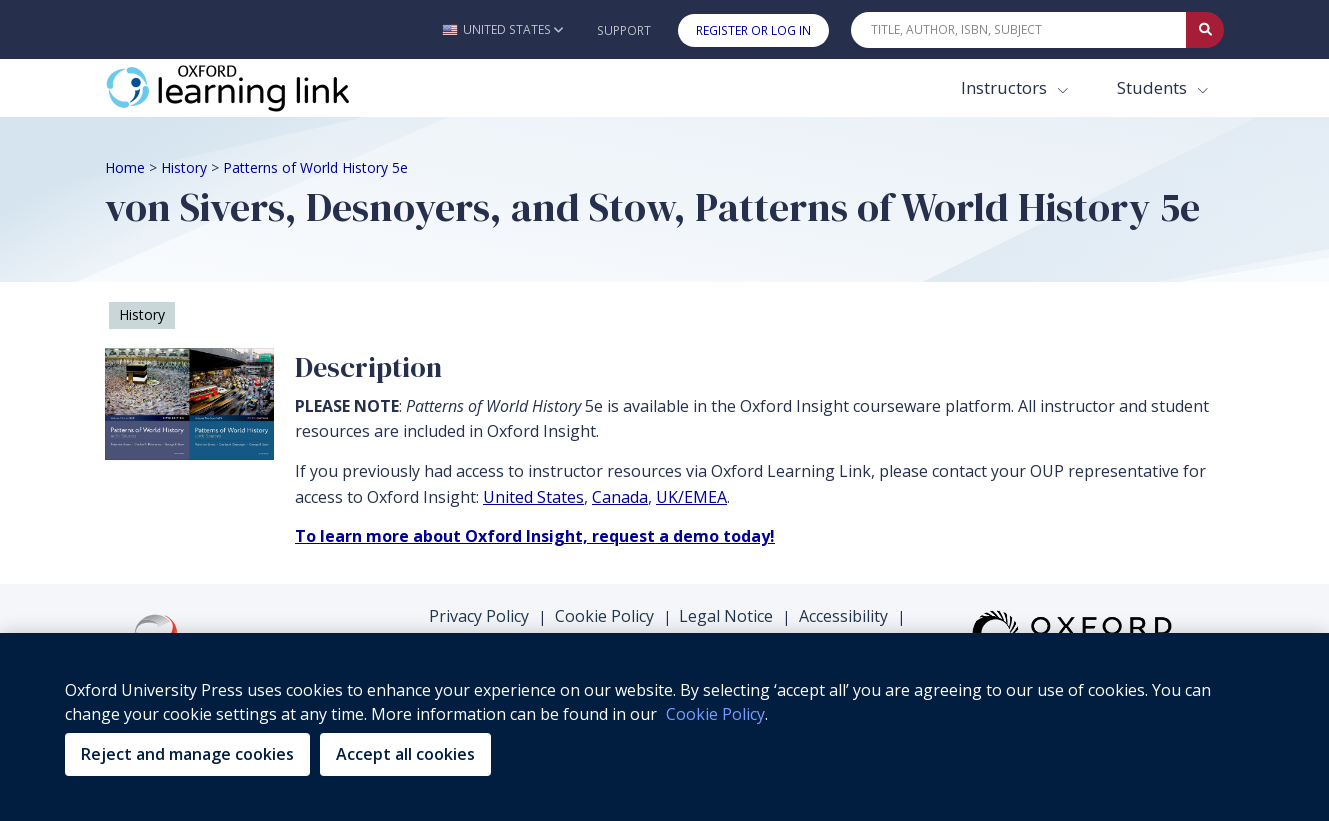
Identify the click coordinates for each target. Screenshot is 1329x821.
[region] (664, 727)
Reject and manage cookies (187, 754)
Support (624, 30)
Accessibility (843, 616)
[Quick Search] (1019, 30)
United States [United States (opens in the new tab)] (533, 497)
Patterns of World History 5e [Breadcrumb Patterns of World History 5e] (315, 167)
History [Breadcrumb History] (184, 167)
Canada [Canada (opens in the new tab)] (620, 497)
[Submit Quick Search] (1205, 30)
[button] (502, 29)
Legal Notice (726, 616)
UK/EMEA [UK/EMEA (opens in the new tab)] (691, 497)
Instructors (1006, 87)
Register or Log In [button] (753, 30)
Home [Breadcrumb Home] (125, 167)
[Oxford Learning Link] (255, 88)
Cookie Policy (604, 616)
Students (1154, 87)
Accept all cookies (405, 754)
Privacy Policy (479, 616)
